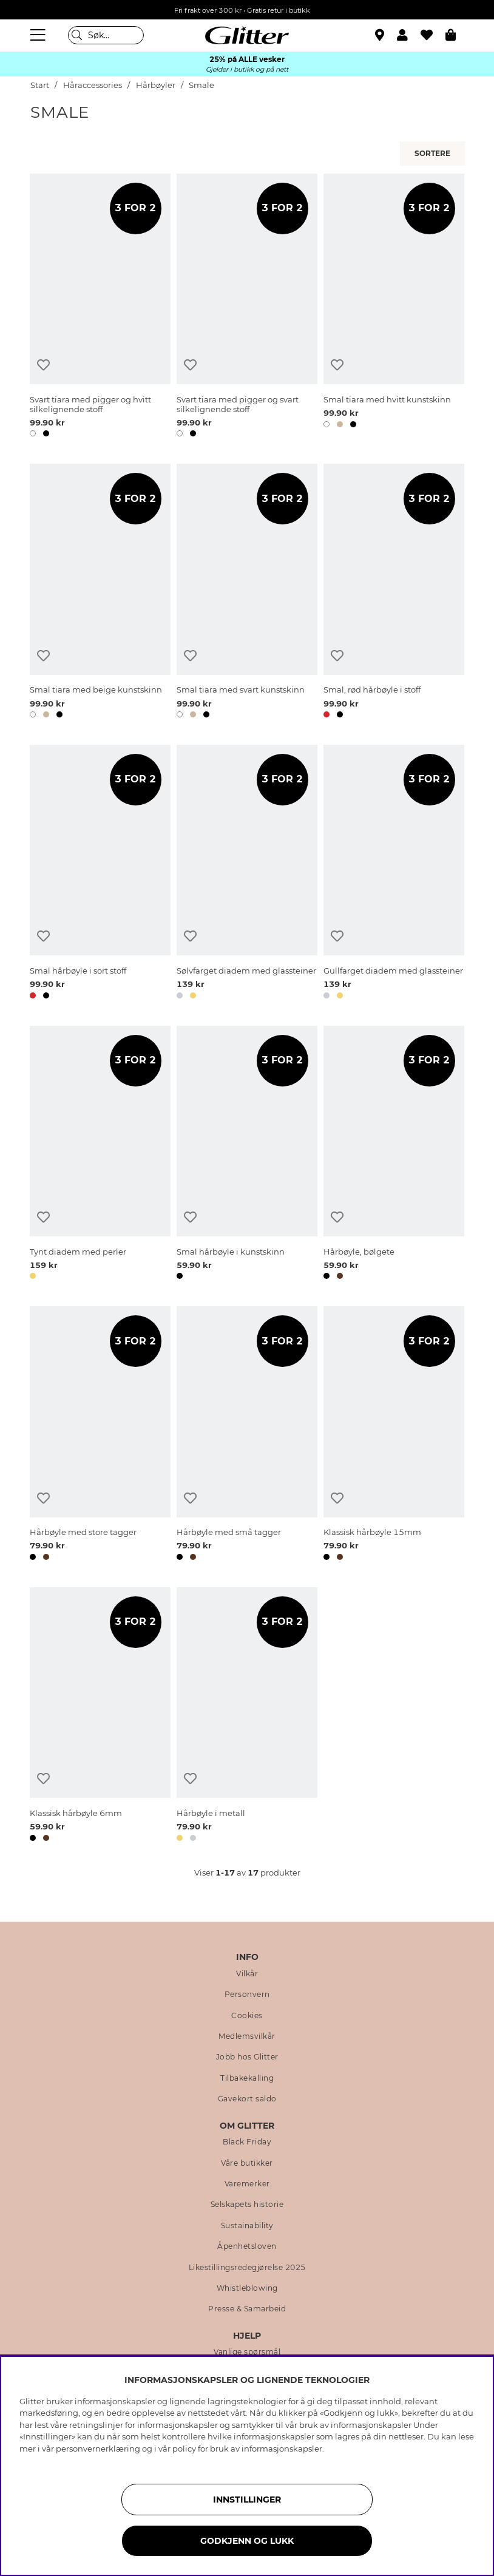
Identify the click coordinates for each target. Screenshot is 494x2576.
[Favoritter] (433, 35)
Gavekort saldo (247, 2099)
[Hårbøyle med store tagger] (100, 1435)
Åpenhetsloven (247, 2246)
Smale (201, 85)
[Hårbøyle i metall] (247, 1716)
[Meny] (39, 35)
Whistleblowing (247, 2288)
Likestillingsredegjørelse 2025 (247, 2267)
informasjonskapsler (282, 2448)
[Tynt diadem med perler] (100, 1155)
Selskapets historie (247, 2204)
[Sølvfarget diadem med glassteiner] (247, 874)
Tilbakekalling (247, 2078)
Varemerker (247, 2184)
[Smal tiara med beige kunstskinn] (100, 593)
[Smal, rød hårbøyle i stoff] (393, 593)
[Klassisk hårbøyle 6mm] (100, 1716)
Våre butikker (247, 2163)
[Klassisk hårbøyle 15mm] (393, 1435)
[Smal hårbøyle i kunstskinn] (247, 1155)
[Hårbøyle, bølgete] (393, 1155)
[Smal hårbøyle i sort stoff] (100, 874)
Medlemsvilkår (247, 2036)
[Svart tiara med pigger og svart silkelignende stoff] (247, 307)
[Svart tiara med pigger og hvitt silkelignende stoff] (100, 307)
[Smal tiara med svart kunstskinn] (247, 593)
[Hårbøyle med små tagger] (247, 1435)
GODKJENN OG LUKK (247, 2540)
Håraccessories (92, 85)
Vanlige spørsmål (247, 2352)
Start (39, 85)
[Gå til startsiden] (247, 35)
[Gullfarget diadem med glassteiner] (393, 874)
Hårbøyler (155, 85)
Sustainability (247, 2226)
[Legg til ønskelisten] (43, 365)
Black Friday (247, 2142)
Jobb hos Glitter (247, 2057)
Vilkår (247, 1974)
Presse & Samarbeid (247, 2309)
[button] (409, 35)
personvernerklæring (98, 2448)
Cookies (247, 2016)
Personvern (247, 1994)
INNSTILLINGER (247, 2499)
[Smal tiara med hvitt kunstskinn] (393, 307)
